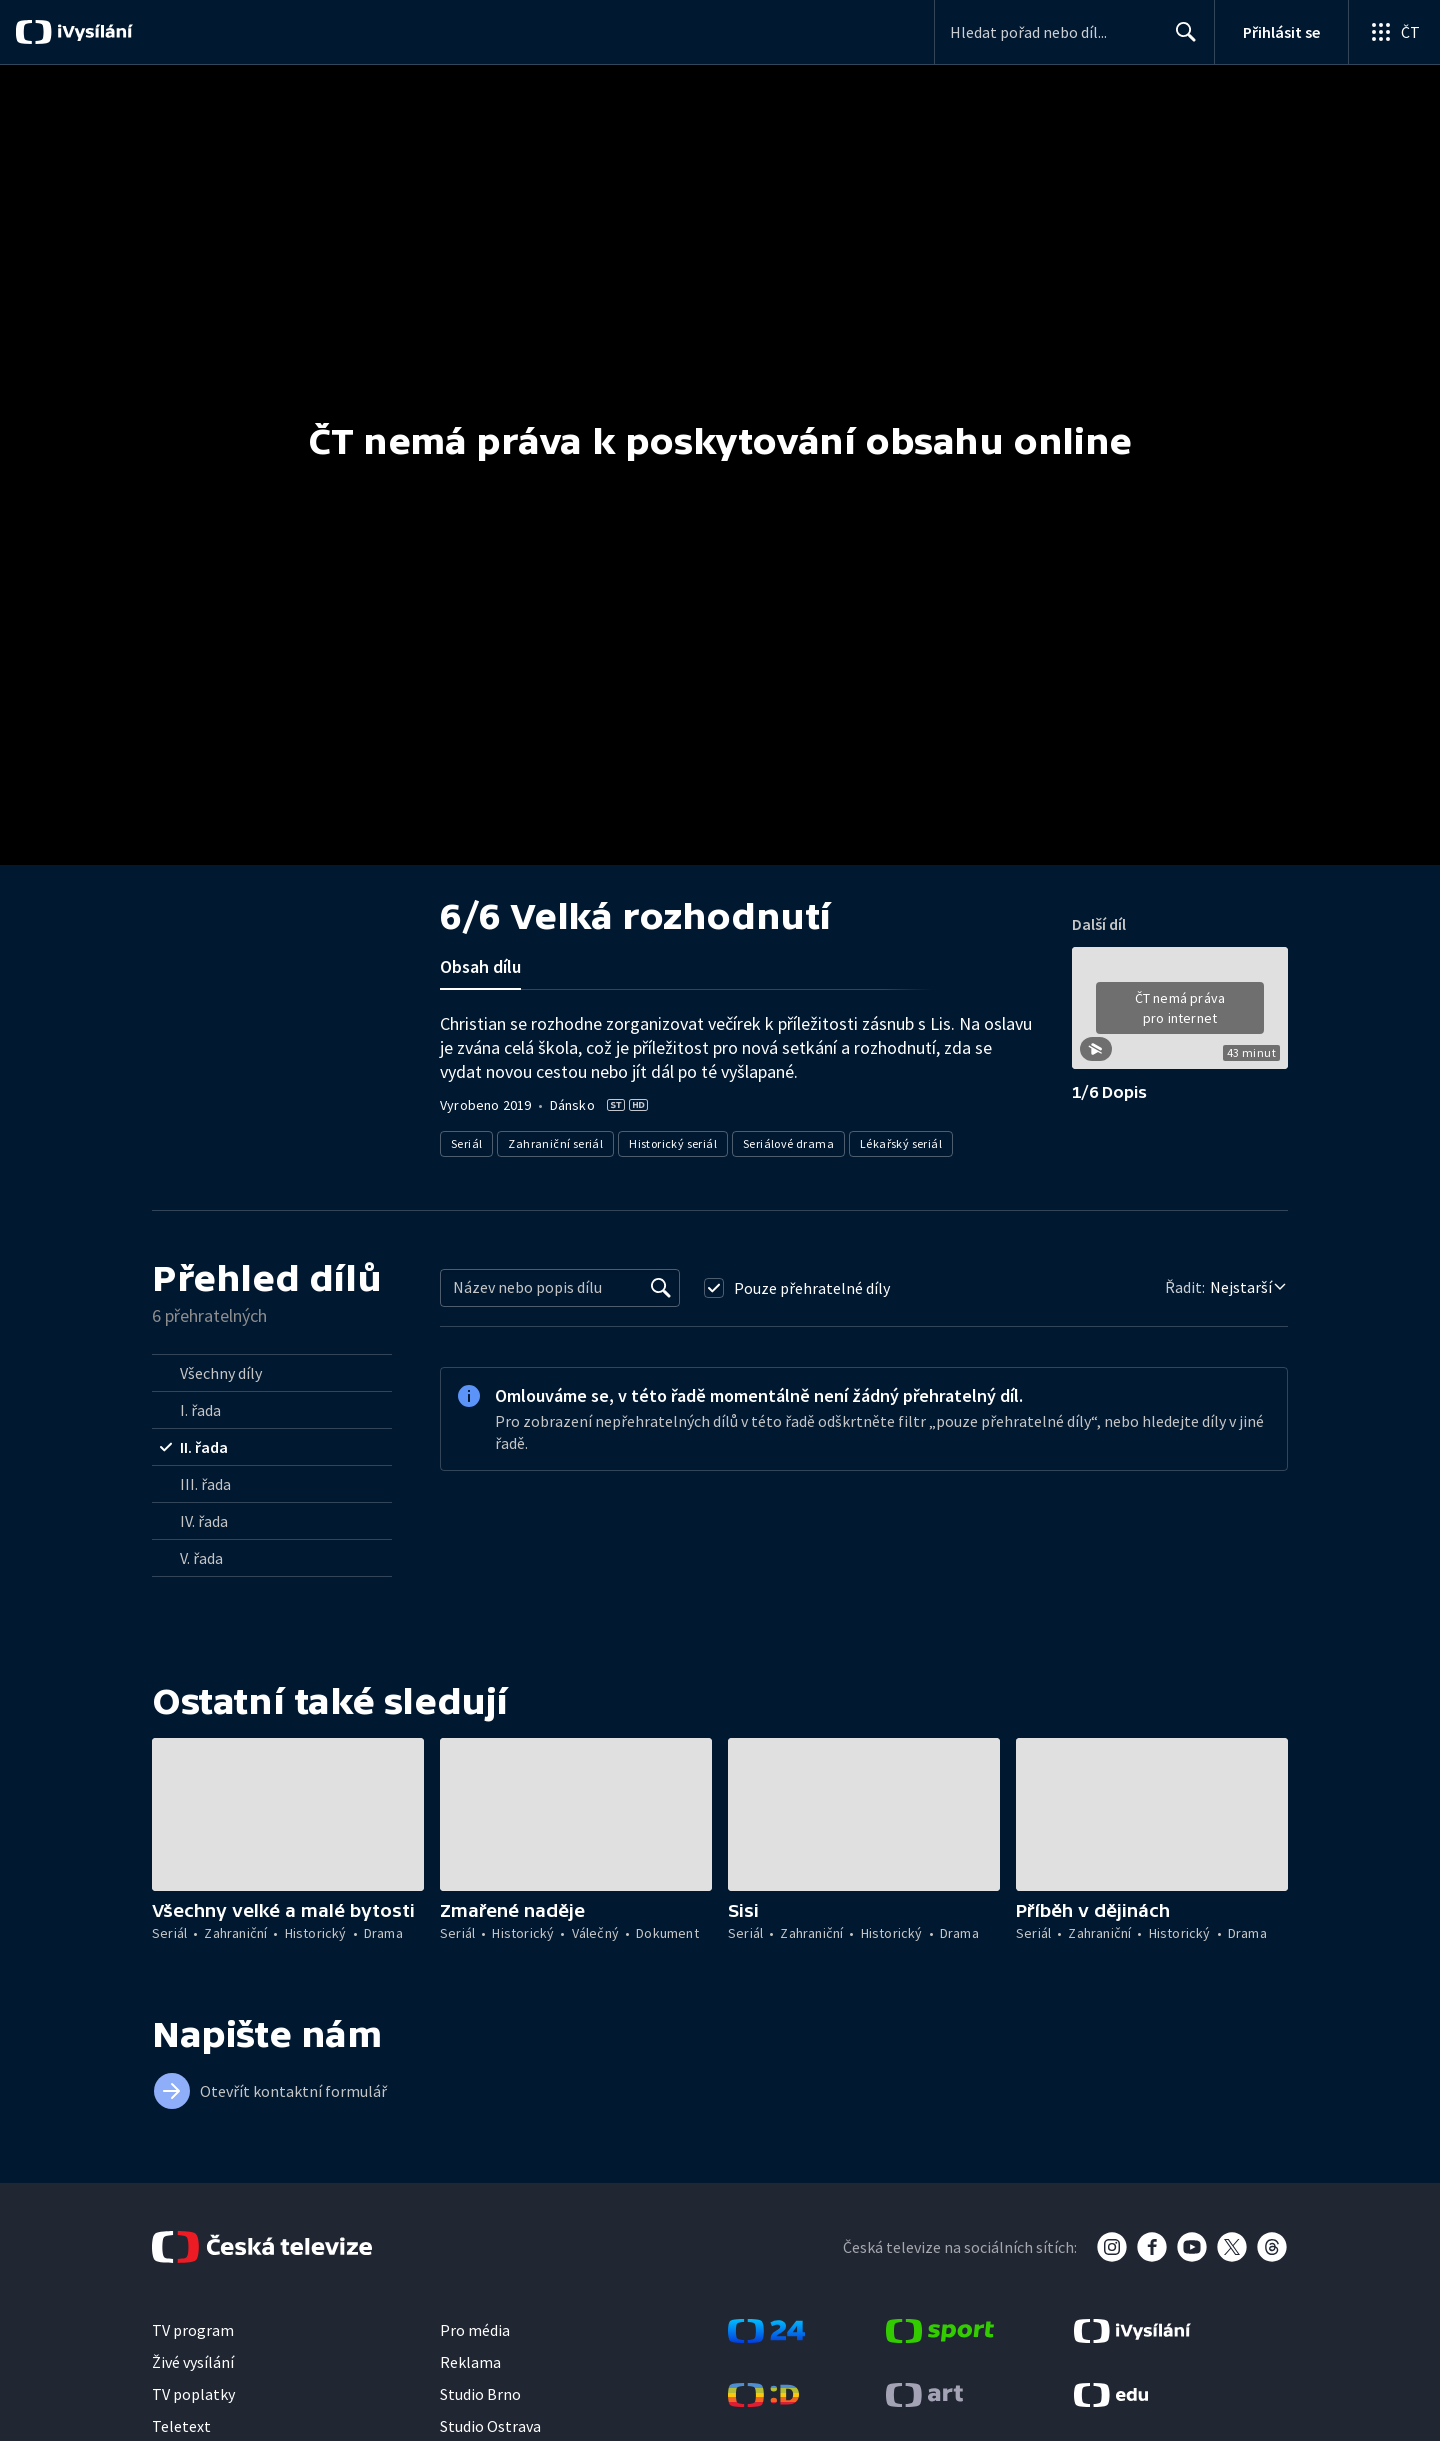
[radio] (272, 1373)
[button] (1180, 1015)
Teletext (181, 2426)
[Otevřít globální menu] (1394, 32)
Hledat (1180, 40)
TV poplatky (193, 2394)
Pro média (475, 2330)
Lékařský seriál (901, 1143)
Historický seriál (673, 1143)
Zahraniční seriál (555, 1143)
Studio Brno (480, 2394)
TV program (193, 2330)
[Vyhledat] (661, 1288)
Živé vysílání (193, 2362)
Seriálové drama (788, 1143)
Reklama (470, 2362)
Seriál (466, 1143)
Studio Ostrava (490, 2426)
